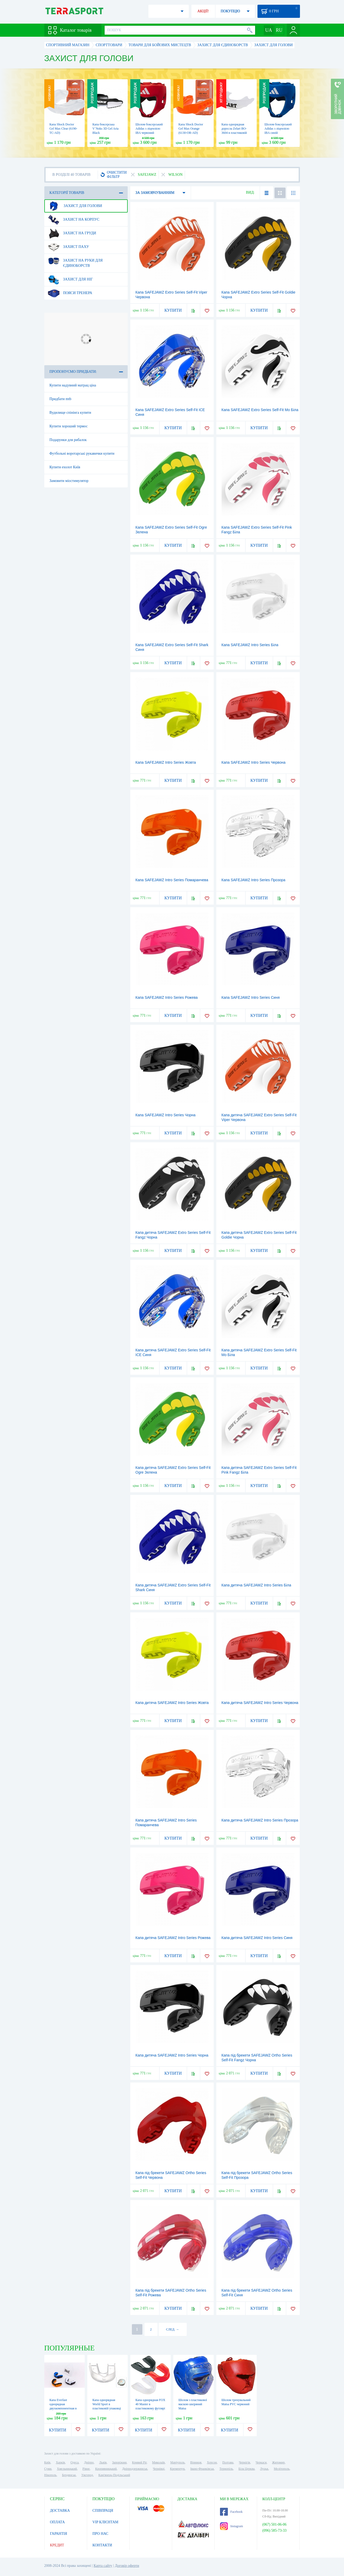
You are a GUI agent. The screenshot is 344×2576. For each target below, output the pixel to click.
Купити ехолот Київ (65, 467)
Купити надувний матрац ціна (73, 385)
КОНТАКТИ (102, 2545)
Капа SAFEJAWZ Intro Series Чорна (166, 1115)
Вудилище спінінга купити (70, 413)
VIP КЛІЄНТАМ (106, 2522)
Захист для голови (75, 206)
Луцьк (264, 2469)
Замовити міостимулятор (69, 481)
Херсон (212, 2462)
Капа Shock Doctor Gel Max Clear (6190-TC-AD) (63, 129)
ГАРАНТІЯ (58, 2534)
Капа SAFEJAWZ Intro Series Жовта (166, 762)
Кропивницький (106, 2469)
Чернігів (244, 2462)
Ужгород (87, 2475)
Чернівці (158, 2469)
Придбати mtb (61, 399)
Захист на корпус (74, 220)
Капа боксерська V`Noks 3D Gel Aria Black (106, 129)
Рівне (86, 2469)
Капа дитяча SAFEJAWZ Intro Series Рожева (173, 1938)
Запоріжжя (119, 2462)
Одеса (75, 2462)
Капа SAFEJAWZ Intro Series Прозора (254, 880)
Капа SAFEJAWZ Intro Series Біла (250, 645)
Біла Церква (247, 2469)
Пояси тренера (70, 293)
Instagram (231, 2526)
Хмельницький (67, 2469)
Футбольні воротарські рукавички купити (82, 453)
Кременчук (177, 2469)
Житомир (278, 2462)
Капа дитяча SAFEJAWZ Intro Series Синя (257, 1938)
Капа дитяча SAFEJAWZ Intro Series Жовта (172, 1703)
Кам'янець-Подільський (114, 2475)
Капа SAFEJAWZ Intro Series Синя (251, 997)
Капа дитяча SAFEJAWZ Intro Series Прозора (260, 1820)
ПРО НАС (101, 2534)
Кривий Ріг (139, 2462)
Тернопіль (226, 2469)
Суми (48, 2469)
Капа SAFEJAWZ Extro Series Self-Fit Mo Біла (260, 410)
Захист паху (68, 247)
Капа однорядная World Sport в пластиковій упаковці (107, 2404)
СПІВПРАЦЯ (103, 2511)
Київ (47, 2462)
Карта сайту (103, 2566)
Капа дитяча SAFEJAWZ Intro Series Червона (260, 1703)
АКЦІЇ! (203, 11)
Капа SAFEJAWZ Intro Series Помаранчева (172, 880)
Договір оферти (127, 2566)
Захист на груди (72, 233)
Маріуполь (177, 2462)
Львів (102, 2462)
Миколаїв (158, 2462)
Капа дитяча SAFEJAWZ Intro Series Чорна (172, 2055)
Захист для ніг (70, 279)
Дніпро (89, 2462)
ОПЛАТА (57, 2522)
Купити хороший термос (69, 426)
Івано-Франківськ (202, 2469)
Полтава (227, 2462)
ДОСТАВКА (60, 2511)
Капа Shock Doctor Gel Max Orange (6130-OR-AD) (191, 129)
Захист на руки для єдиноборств (75, 261)
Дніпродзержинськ (134, 2469)
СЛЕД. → (172, 2329)
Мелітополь (281, 2469)
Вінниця (196, 2462)
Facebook (231, 2512)
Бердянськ (69, 2475)
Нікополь (50, 2475)
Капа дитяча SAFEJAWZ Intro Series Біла (256, 1585)
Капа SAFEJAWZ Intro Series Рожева (167, 997)
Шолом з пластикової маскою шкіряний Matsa (193, 2404)
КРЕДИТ (57, 2545)
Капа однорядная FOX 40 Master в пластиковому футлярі (150, 2404)
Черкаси (261, 2462)
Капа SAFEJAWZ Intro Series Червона (254, 762)
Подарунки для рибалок (68, 440)
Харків (60, 2462)
